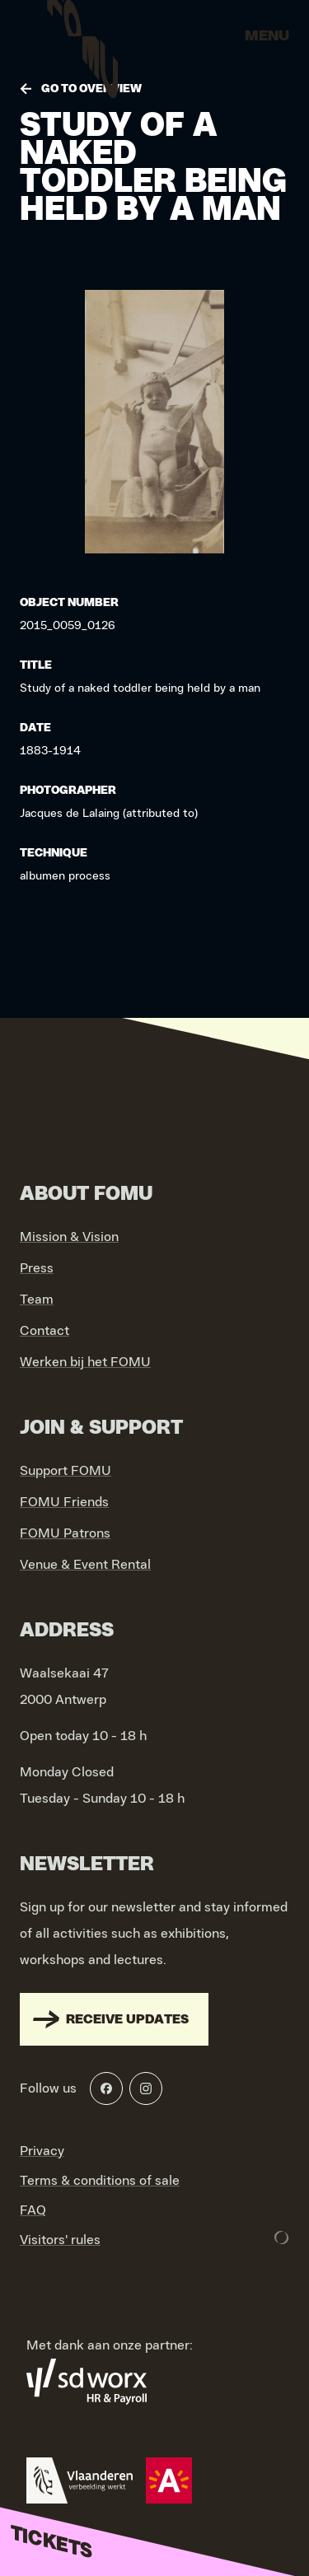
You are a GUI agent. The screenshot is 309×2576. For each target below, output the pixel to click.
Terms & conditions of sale (100, 2180)
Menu (267, 36)
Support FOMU (65, 1470)
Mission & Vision (69, 1237)
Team (37, 1299)
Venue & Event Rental (85, 1564)
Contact (44, 1330)
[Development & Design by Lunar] (281, 2237)
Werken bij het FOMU (85, 1362)
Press (37, 1268)
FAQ (33, 2210)
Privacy (42, 2151)
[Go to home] (82, 41)
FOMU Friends (64, 1502)
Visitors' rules (60, 2240)
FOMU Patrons (65, 1533)
